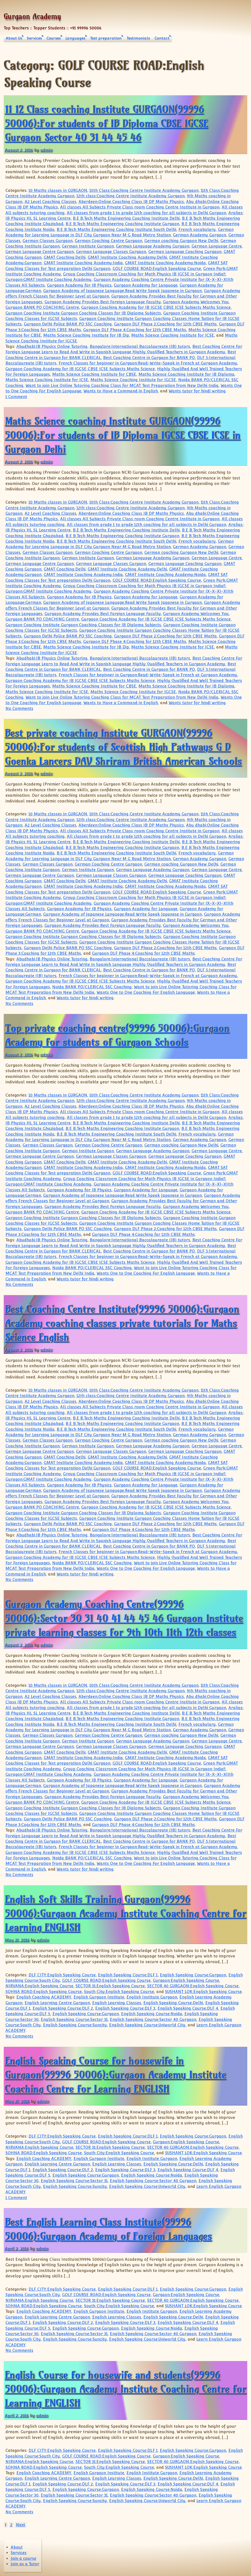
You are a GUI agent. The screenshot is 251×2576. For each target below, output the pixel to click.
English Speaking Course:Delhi (173, 2002)
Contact (162, 38)
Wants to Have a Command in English (121, 391)
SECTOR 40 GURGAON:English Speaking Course (193, 1986)
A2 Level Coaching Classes (50, 201)
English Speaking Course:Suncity (75, 2025)
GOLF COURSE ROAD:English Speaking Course (157, 268)
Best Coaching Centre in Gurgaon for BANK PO (149, 357)
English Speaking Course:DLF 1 (128, 1975)
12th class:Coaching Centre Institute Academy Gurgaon (131, 196)
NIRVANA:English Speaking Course (39, 1986)
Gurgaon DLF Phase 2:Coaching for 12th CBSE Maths (165, 324)
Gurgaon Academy (32, 16)
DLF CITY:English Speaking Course (62, 1975)
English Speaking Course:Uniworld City (147, 2025)
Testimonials (138, 38)
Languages (75, 38)
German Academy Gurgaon (199, 235)
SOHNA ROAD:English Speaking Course (43, 1991)
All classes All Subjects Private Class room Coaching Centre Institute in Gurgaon (139, 207)
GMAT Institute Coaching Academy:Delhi (127, 257)
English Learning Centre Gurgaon (57, 2002)
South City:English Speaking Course (119, 1991)
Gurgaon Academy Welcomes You (196, 302)
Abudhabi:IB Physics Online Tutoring (51, 346)
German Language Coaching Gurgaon (184, 251)
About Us (14, 38)
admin (46, 150)
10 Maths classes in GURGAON (58, 190)
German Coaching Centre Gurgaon (108, 240)
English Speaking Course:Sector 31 (74, 2019)
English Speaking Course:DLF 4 (188, 2008)
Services (34, 38)
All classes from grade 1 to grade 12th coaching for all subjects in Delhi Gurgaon (146, 212)
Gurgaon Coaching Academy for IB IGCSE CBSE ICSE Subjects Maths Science (156, 307)
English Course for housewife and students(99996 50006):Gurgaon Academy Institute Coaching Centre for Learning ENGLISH (125, 2388)
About (17, 2547)
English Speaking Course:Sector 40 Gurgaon (153, 2019)
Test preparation (106, 38)
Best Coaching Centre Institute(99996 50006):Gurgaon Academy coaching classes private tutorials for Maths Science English (122, 1323)
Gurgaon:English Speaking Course (186, 1980)
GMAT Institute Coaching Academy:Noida (165, 263)
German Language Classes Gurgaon (111, 251)
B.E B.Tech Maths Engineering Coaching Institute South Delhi (116, 229)
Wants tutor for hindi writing (197, 391)
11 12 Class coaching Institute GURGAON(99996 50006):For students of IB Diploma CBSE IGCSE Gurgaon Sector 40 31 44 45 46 (106, 123)
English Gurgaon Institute (99, 1997)
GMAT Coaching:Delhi (64, 257)
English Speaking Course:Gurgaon (193, 1975)
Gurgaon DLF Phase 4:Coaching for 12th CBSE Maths (134, 329)
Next (20, 2525)
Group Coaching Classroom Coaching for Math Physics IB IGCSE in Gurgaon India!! (144, 274)
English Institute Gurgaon (151, 1997)
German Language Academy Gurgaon (152, 246)
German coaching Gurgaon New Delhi (181, 240)
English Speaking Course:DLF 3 (125, 2008)
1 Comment (16, 396)
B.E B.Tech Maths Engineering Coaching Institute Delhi (126, 218)
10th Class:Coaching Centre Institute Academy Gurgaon (144, 190)
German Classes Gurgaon (48, 240)
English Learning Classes (116, 2002)
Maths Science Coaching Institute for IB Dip (86, 335)
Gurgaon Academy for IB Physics (79, 285)
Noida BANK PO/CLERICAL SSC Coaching (92, 987)
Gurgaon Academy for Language (145, 285)
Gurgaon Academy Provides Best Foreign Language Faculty (102, 302)
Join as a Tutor (25, 2564)
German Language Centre (217, 246)
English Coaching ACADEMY (43, 1997)
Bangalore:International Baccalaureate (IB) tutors (140, 346)
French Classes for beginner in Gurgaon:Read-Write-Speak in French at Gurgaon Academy (148, 363)
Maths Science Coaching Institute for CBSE (94, 374)
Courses (53, 38)
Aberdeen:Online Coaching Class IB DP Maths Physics (131, 201)
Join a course (23, 2558)
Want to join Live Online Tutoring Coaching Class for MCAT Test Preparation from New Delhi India (122, 385)
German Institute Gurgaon (88, 246)
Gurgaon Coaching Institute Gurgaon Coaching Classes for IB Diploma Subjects (83, 313)
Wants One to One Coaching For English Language (146, 992)
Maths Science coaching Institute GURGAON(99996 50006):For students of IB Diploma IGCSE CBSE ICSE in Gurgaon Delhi (122, 435)
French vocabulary (197, 229)
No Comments (19, 708)
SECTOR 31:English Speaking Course (110, 1986)
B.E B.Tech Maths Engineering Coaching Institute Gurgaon (122, 223)
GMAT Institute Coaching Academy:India (83, 263)
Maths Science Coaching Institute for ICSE (172, 335)
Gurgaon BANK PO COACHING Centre (42, 307)
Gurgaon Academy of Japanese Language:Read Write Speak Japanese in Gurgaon (122, 290)
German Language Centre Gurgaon (39, 251)
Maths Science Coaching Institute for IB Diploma (186, 374)
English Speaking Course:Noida (151, 2013)
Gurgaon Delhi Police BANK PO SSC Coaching (68, 324)
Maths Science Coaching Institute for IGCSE (133, 379)
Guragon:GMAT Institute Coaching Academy (48, 279)
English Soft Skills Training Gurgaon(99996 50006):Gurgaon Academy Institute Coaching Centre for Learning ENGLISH (125, 1913)
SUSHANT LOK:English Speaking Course (203, 1991)
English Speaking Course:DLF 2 (63, 2008)
